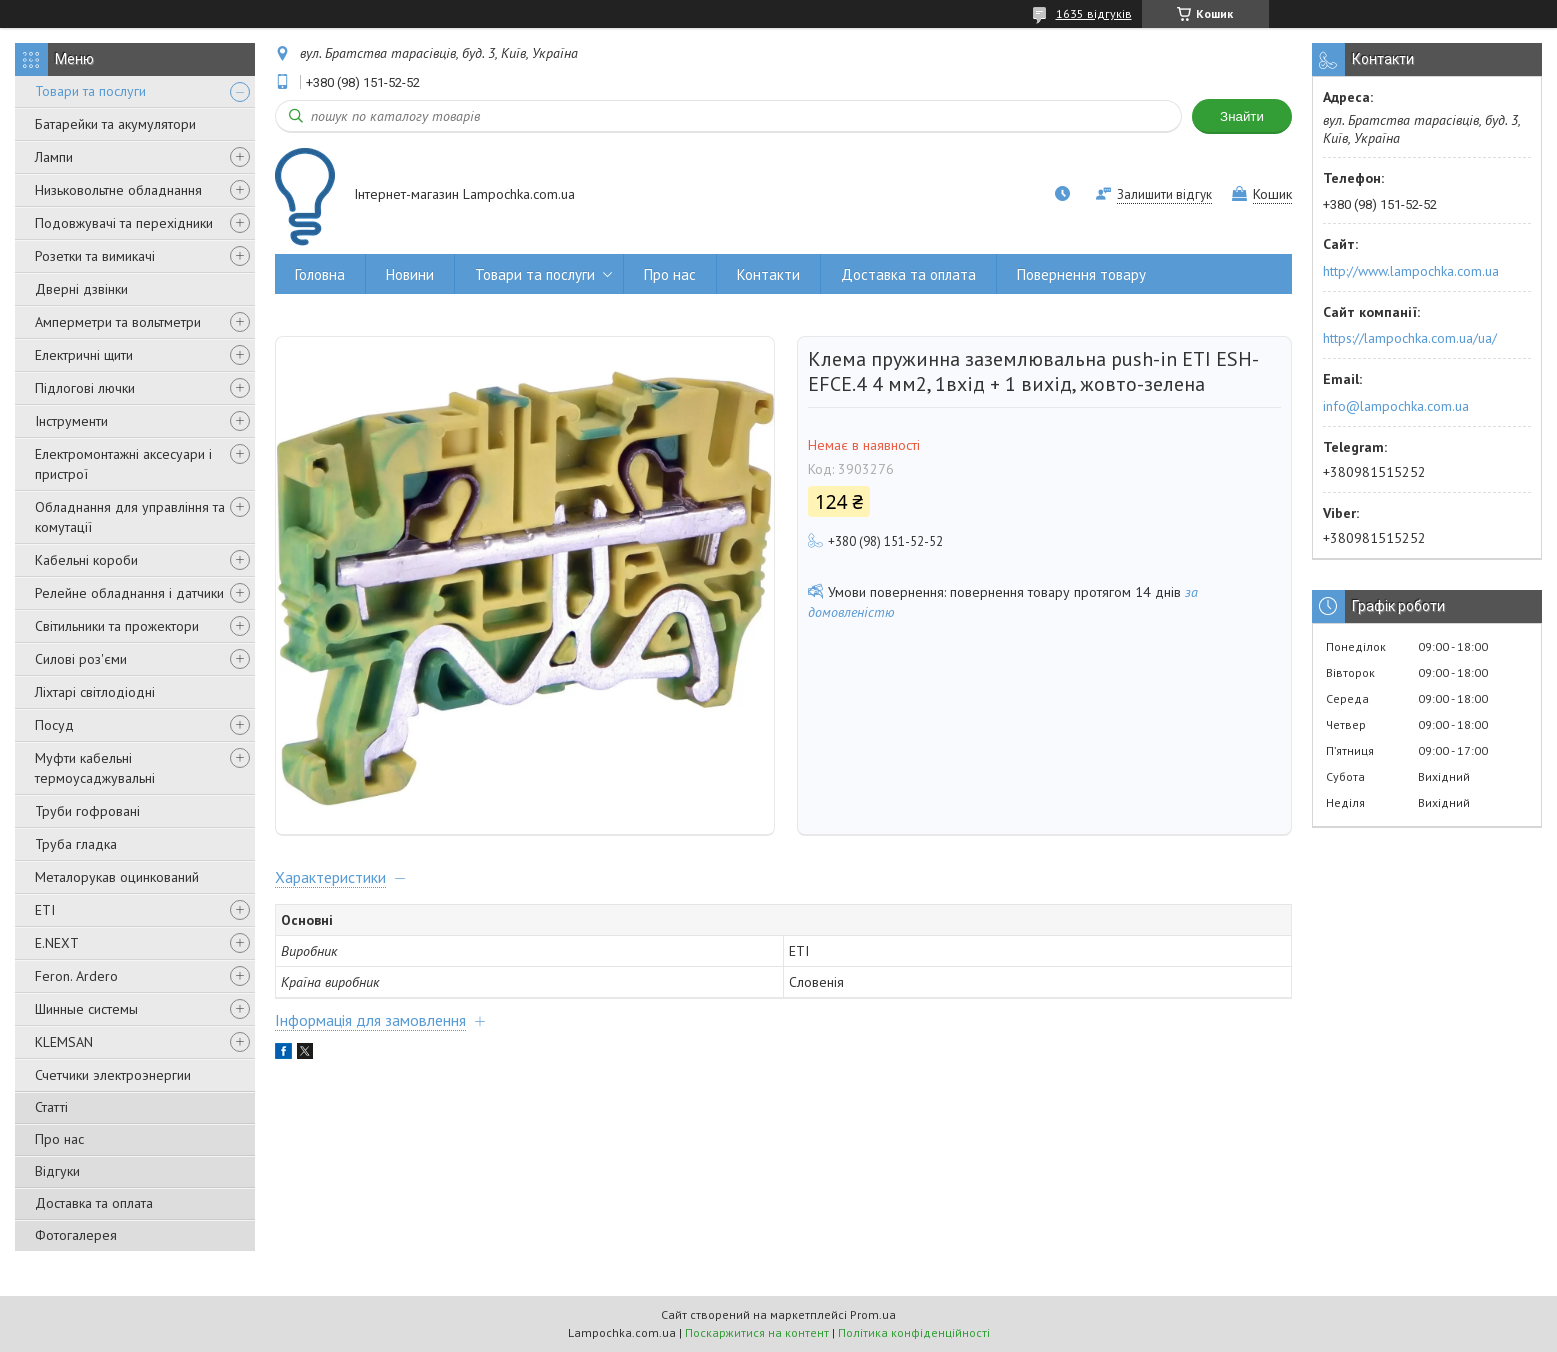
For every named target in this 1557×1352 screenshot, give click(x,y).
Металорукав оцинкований (117, 877)
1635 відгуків (1094, 13)
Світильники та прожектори (117, 626)
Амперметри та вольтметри (118, 322)
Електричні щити (84, 355)
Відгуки (57, 1171)
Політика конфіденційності (914, 1332)
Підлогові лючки (85, 388)
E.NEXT (57, 943)
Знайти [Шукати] (1242, 116)
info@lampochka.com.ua (1396, 406)
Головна (320, 274)
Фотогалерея (76, 1235)
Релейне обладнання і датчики (129, 593)
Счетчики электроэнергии (113, 1075)
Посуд (54, 725)
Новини (410, 274)
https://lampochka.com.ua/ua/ (1410, 338)
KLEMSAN (64, 1042)
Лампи (54, 157)
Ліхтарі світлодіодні (95, 692)
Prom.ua (873, 1314)
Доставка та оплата (94, 1203)
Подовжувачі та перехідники (124, 223)
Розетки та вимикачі (95, 256)
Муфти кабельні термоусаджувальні (95, 768)
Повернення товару (1081, 274)
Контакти (768, 274)
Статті (51, 1107)
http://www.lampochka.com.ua (1411, 271)
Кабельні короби (86, 560)
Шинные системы (86, 1009)
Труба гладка (76, 844)
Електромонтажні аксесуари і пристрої (123, 464)
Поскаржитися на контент (757, 1332)
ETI (45, 910)
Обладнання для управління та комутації (130, 517)
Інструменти (71, 421)
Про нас (59, 1139)
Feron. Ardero (76, 976)
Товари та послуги (90, 91)
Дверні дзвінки (81, 289)
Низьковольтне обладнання (118, 190)
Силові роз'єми (81, 659)
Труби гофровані (87, 811)
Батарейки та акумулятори (115, 124)
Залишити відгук (1164, 194)
